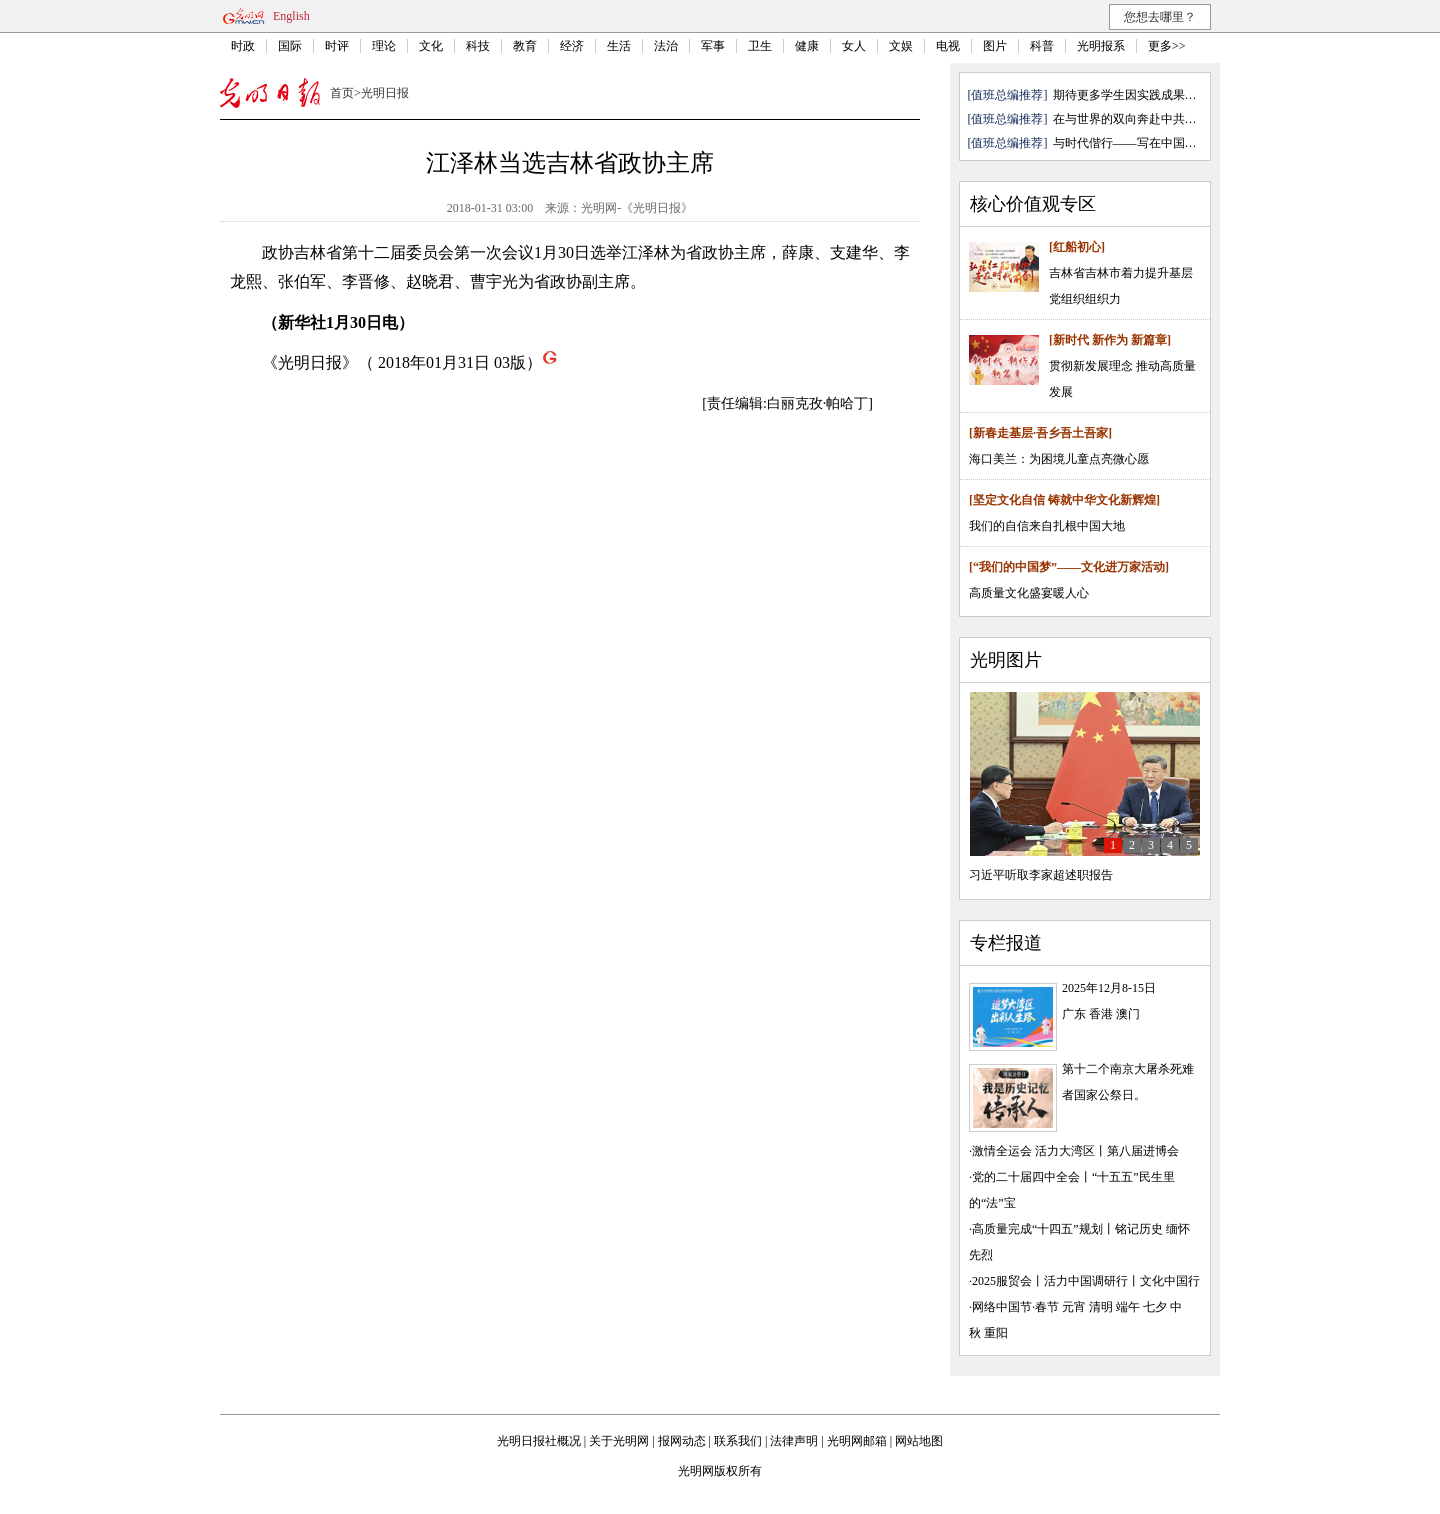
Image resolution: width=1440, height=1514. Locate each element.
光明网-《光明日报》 (637, 208)
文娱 (901, 46)
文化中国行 (1170, 1281)
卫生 (760, 46)
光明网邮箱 (857, 1441)
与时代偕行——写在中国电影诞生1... (1150, 143)
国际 (290, 46)
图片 (995, 46)
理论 (384, 46)
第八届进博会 (1143, 1151)
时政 (243, 46)
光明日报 (385, 93)
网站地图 (919, 1441)
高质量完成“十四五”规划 (1037, 1229)
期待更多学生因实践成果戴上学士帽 (1149, 95)
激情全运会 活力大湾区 (1033, 1151)
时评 (337, 46)
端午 (1128, 1307)
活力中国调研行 (1086, 1281)
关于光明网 (619, 1441)
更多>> (1167, 46)
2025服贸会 (1002, 1281)
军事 (713, 46)
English (291, 16)
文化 (431, 46)
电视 (948, 46)
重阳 (996, 1333)
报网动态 (682, 1441)
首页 (342, 93)
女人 (854, 46)
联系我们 (738, 1441)
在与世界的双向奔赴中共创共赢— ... (1149, 119)
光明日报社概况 (539, 1441)
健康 (807, 46)
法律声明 (794, 1441)
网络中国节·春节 (1015, 1307)
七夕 (1155, 1307)
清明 (1101, 1307)
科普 (1042, 46)
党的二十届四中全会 (1026, 1177)
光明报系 (1101, 46)
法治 (666, 46)
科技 (478, 46)
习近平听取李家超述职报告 (1041, 875)
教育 (525, 46)
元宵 (1074, 1307)
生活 (619, 46)
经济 (572, 46)
